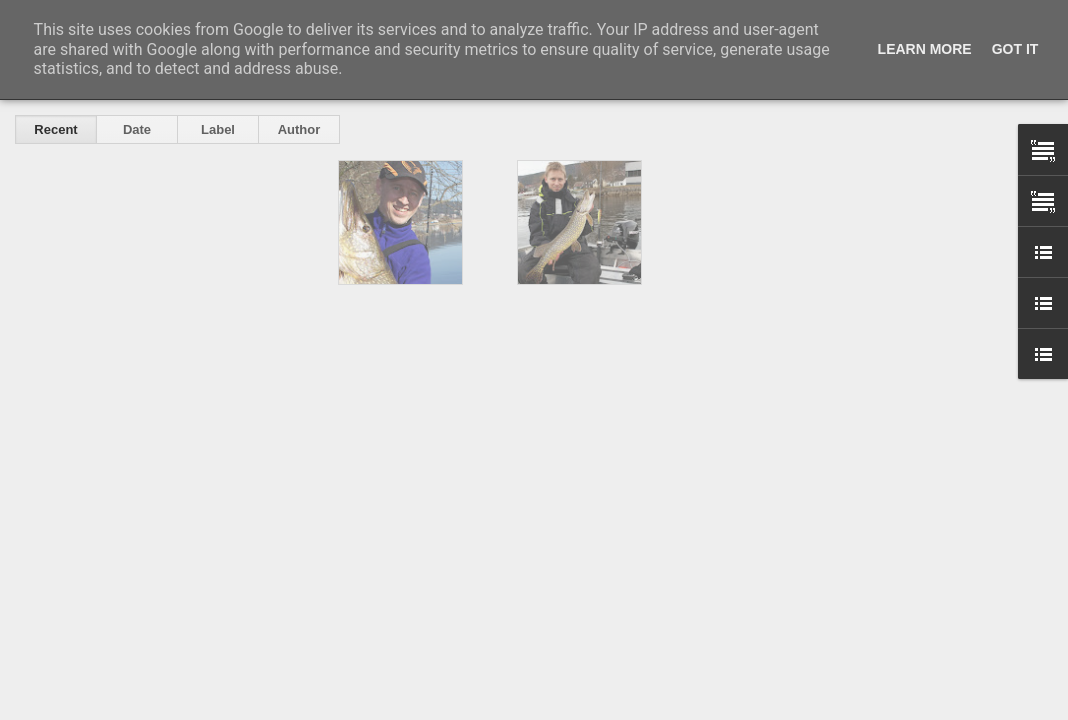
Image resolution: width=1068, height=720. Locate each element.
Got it (1015, 49)
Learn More (925, 49)
